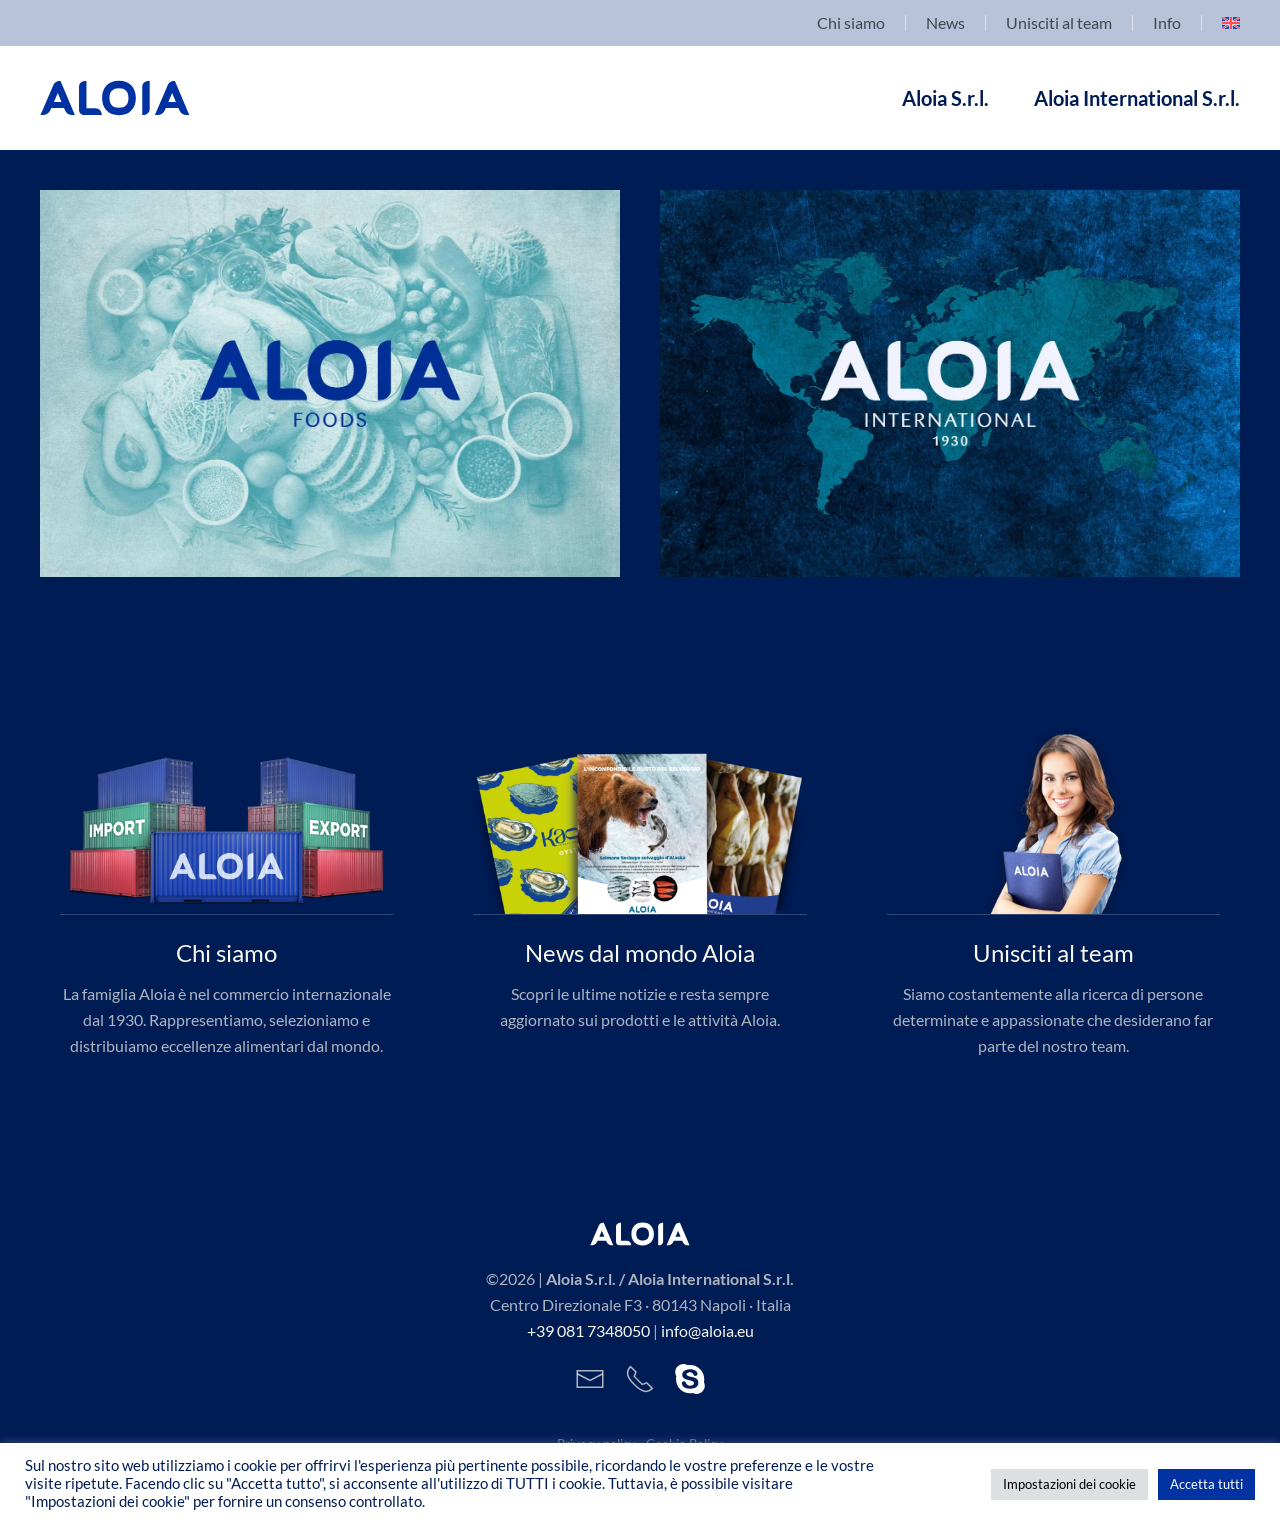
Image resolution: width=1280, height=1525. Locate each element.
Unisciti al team (1059, 22)
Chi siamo (851, 22)
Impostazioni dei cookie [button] (1069, 1484)
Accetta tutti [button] (1206, 1484)
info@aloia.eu (707, 1330)
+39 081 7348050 (588, 1330)
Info (1167, 22)
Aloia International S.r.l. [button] (1137, 98)
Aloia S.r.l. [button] (945, 98)
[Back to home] (115, 98)
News (945, 22)
